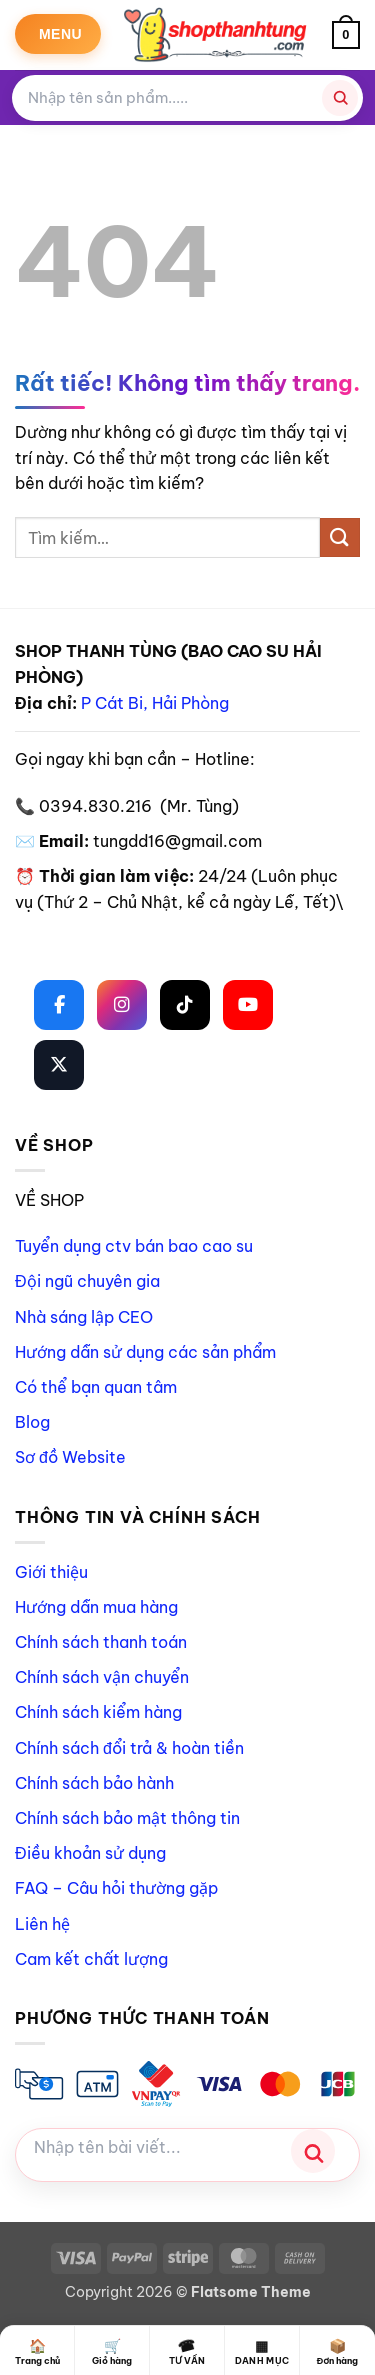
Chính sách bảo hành (94, 1783)
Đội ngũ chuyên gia (87, 1281)
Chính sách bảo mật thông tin (127, 1818)
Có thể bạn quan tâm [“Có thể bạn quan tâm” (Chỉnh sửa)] (96, 1387)
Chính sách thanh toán (101, 1642)
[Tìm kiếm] (340, 98)
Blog (32, 1422)
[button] (58, 34)
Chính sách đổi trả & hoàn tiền (129, 1748)
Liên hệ (42, 1924)
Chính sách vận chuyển (102, 1677)
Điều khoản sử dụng (90, 1853)
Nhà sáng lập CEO (84, 1317)
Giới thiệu (51, 1572)
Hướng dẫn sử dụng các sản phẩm (145, 1352)
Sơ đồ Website (70, 1457)
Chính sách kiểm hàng (98, 1712)
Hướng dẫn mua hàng (96, 1607)
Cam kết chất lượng (91, 1959)
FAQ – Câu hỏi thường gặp (116, 1888)
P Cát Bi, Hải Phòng (155, 703)
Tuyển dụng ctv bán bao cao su (134, 1246)
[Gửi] (340, 537)
